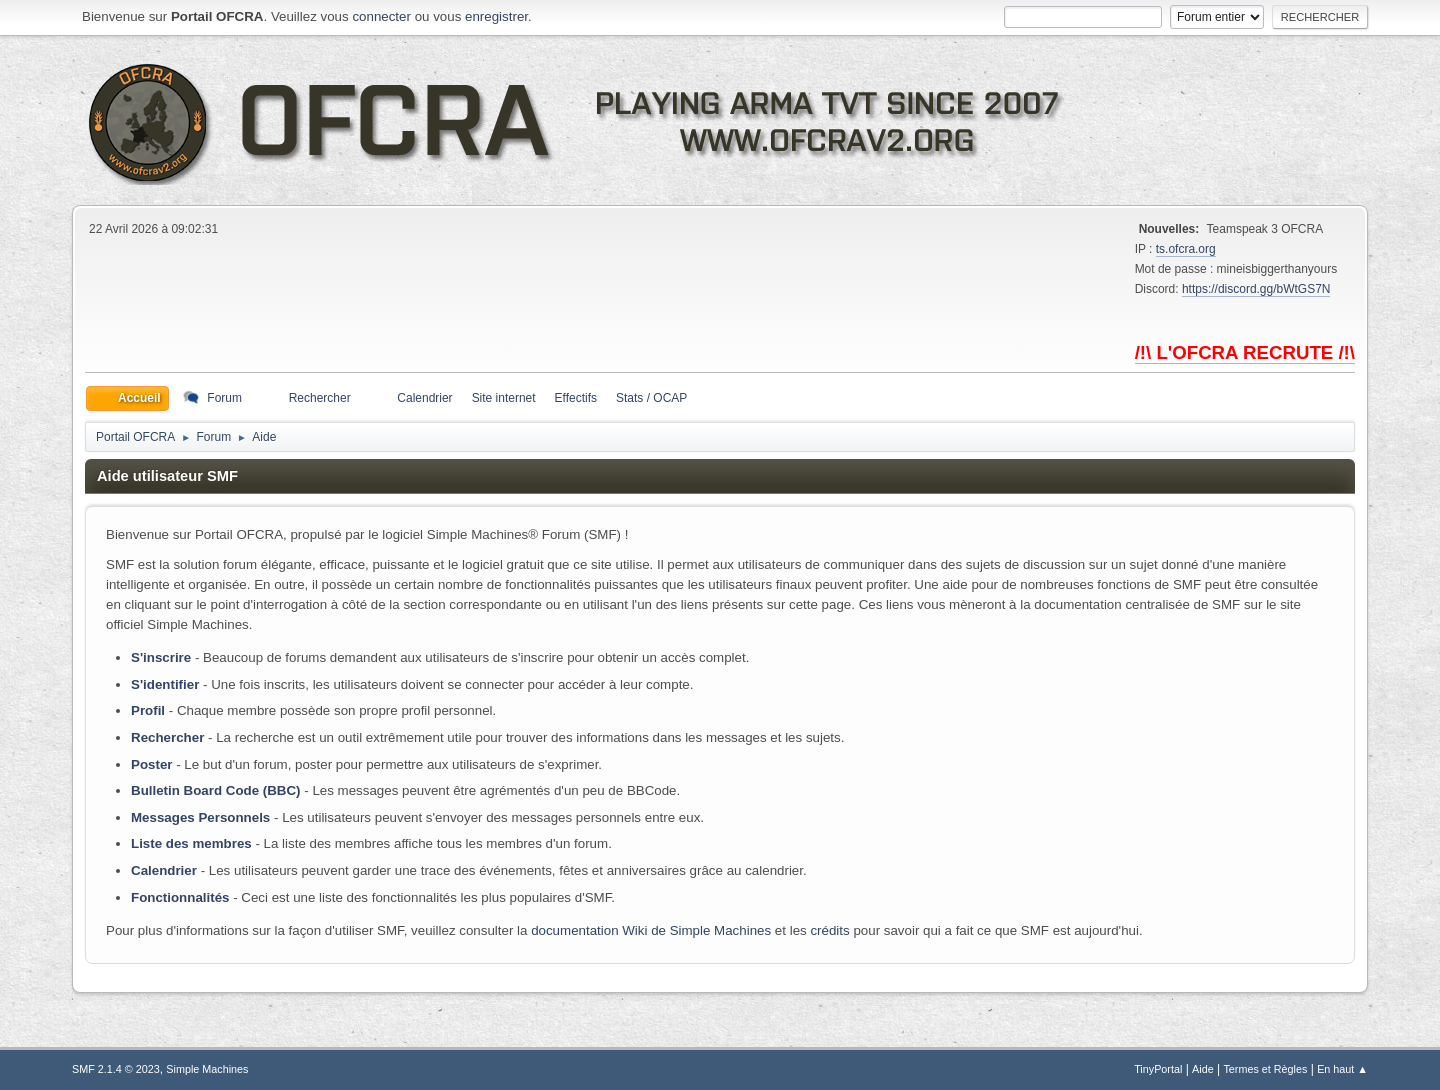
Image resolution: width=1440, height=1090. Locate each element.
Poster (151, 764)
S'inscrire (161, 657)
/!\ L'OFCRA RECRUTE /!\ (1245, 352)
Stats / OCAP (651, 398)
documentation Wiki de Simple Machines (651, 930)
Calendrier (164, 870)
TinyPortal (1158, 1069)
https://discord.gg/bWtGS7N (1256, 289)
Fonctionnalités (180, 897)
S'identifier (165, 684)
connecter (381, 16)
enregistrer (496, 16)
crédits (829, 930)
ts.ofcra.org (1186, 249)
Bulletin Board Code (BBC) (216, 790)
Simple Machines (207, 1069)
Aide (1203, 1069)
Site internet (504, 398)
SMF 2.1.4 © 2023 (116, 1069)
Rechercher (167, 737)
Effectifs (576, 398)
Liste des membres (191, 843)
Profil (148, 710)
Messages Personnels (200, 817)
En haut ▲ (1342, 1069)
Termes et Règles (1265, 1069)
